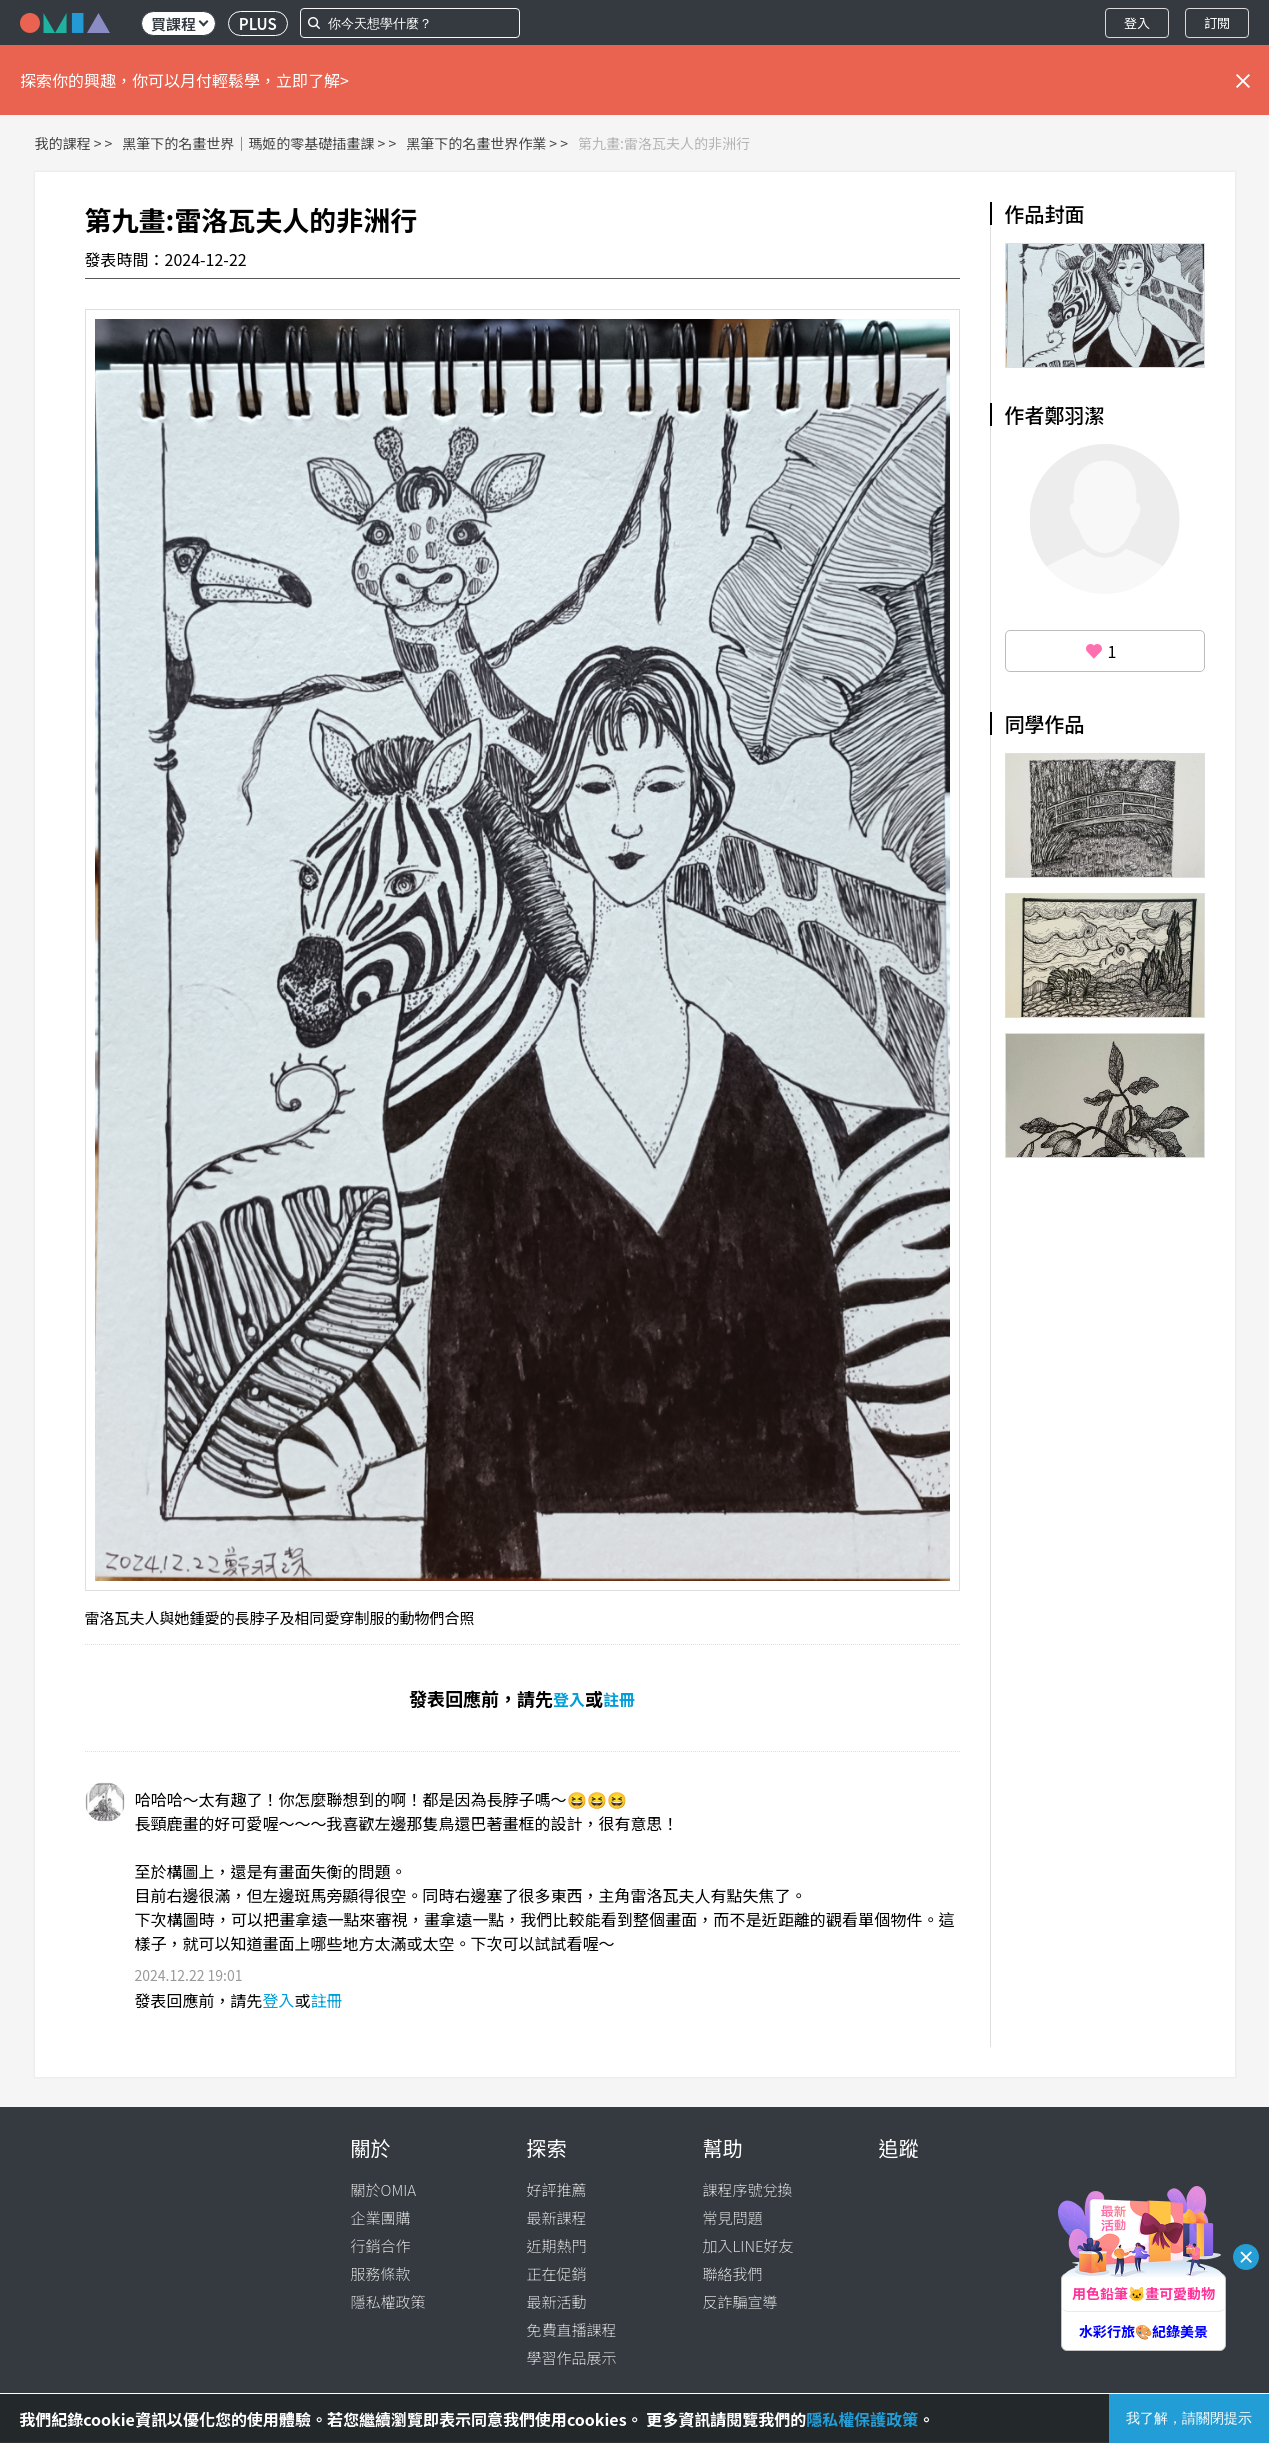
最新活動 (557, 2301)
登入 (1137, 22)
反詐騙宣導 (740, 2301)
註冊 (619, 1699)
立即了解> (312, 80)
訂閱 (1217, 22)
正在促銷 (557, 2273)
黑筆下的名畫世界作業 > (481, 143)
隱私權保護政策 (862, 2419)
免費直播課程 (572, 2329)
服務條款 (381, 2273)
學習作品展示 (572, 2357)
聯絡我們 (733, 2273)
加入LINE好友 (748, 2245)
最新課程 (557, 2217)
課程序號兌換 (748, 2189)
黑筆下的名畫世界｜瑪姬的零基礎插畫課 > (253, 143)
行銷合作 (381, 2245)
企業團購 (381, 2217)
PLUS (258, 23)
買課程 (179, 23)
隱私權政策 (388, 2301)
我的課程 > (68, 143)
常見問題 (733, 2217)
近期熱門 (557, 2245)
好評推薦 (557, 2189)
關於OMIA (384, 2189)
